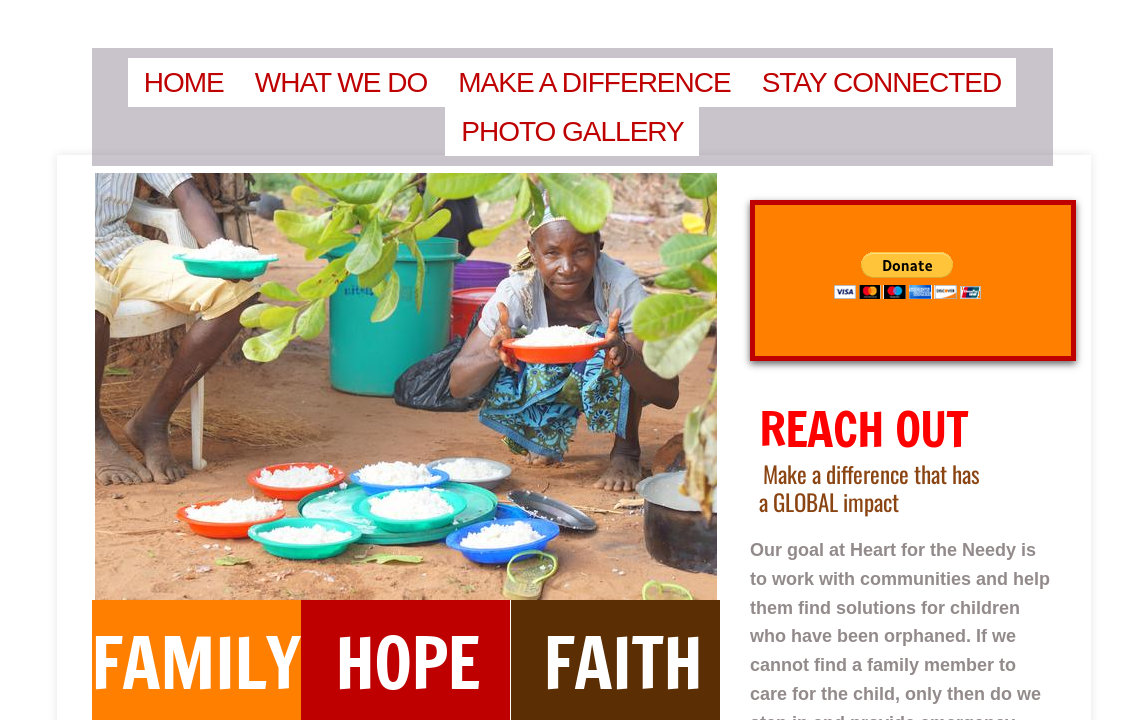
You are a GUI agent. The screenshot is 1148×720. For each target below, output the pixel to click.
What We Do (341, 82)
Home (184, 82)
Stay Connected (882, 82)
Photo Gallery (572, 131)
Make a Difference (594, 82)
